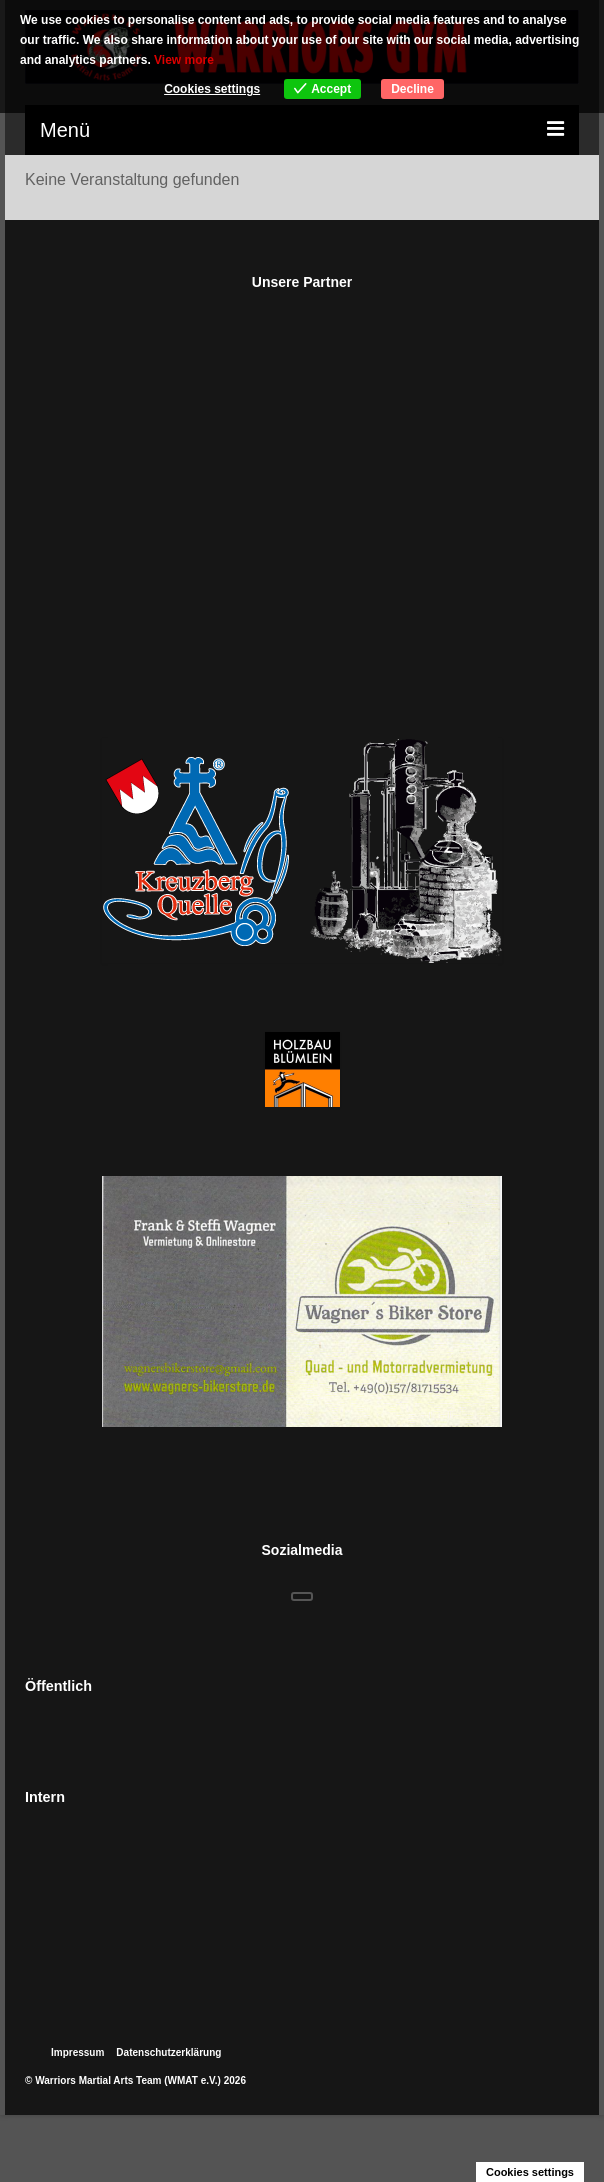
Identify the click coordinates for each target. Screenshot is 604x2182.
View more (184, 60)
